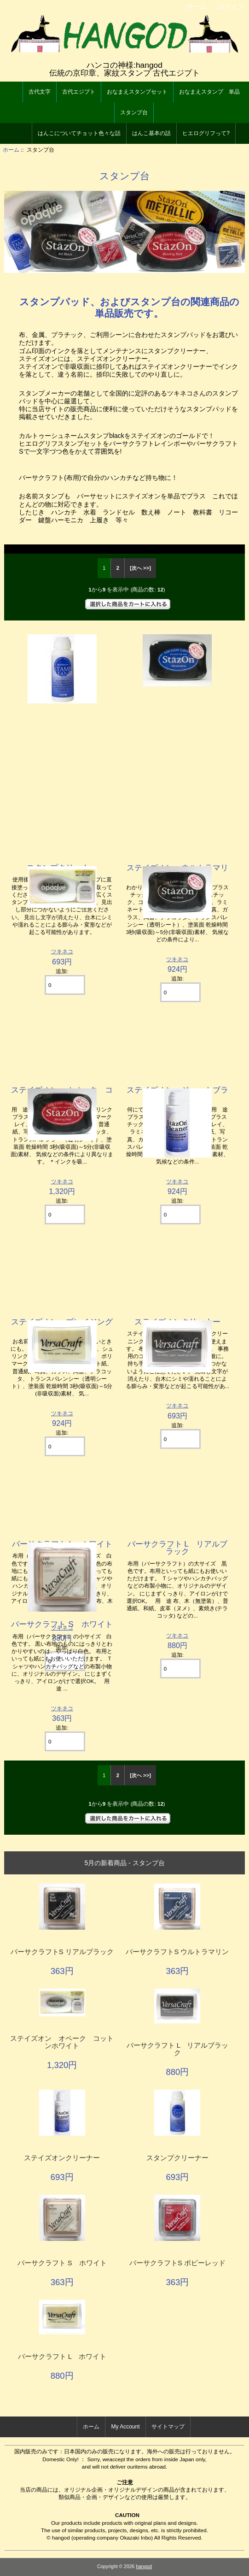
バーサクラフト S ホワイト (61, 1624)
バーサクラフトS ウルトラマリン (177, 1952)
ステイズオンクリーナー (62, 2158)
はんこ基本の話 (151, 133)
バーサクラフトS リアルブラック (62, 1952)
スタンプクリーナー (177, 2158)
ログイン (231, 6)
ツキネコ (177, 1635)
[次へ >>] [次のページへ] (140, 568)
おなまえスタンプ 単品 (209, 92)
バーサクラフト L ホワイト (62, 2356)
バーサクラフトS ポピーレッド (177, 2263)
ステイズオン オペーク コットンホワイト (62, 2042)
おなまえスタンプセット (137, 92)
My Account (125, 2426)
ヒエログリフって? (206, 133)
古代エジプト (78, 92)
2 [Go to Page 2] (117, 568)
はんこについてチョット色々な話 (79, 133)
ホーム (196, 6)
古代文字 (40, 92)
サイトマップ (168, 2426)
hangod (144, 2566)
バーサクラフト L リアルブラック (177, 1547)
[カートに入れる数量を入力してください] (180, 1668)
